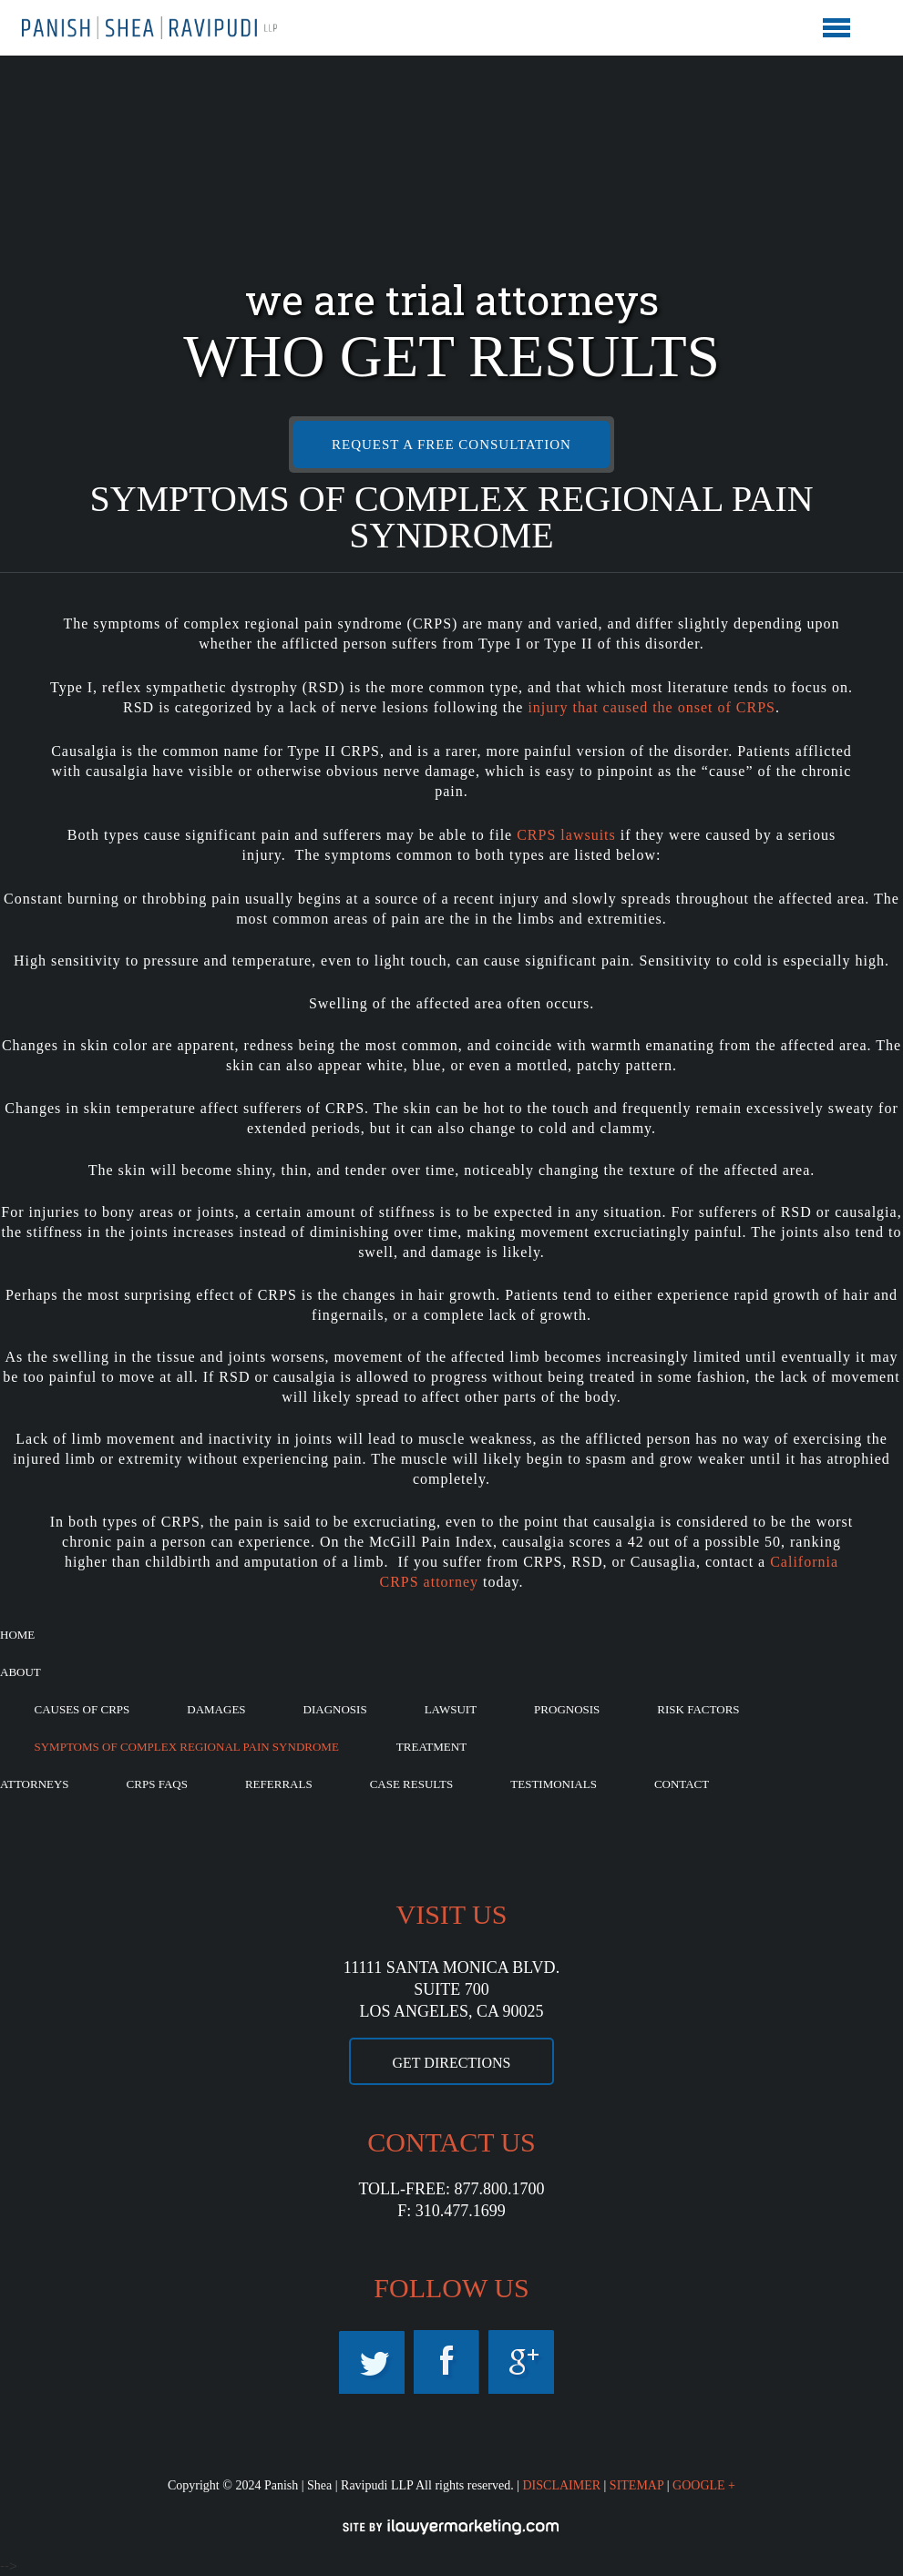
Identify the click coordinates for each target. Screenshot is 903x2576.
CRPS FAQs (157, 1784)
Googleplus (521, 2362)
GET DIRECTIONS (452, 2062)
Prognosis (567, 1709)
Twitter (372, 2362)
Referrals (279, 1784)
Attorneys (34, 1784)
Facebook (446, 2362)
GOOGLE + (703, 2485)
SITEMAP (636, 2485)
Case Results (412, 1784)
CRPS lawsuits (566, 835)
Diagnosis (335, 1709)
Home (17, 1634)
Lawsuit (451, 1709)
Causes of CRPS (82, 1709)
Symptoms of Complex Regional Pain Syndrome (187, 1746)
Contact (681, 1784)
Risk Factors (698, 1709)
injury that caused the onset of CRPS (651, 707)
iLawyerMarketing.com (452, 2527)
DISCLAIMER (561, 2485)
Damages (216, 1709)
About (20, 1672)
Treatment (431, 1746)
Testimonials (553, 1784)
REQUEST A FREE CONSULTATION (451, 444)
